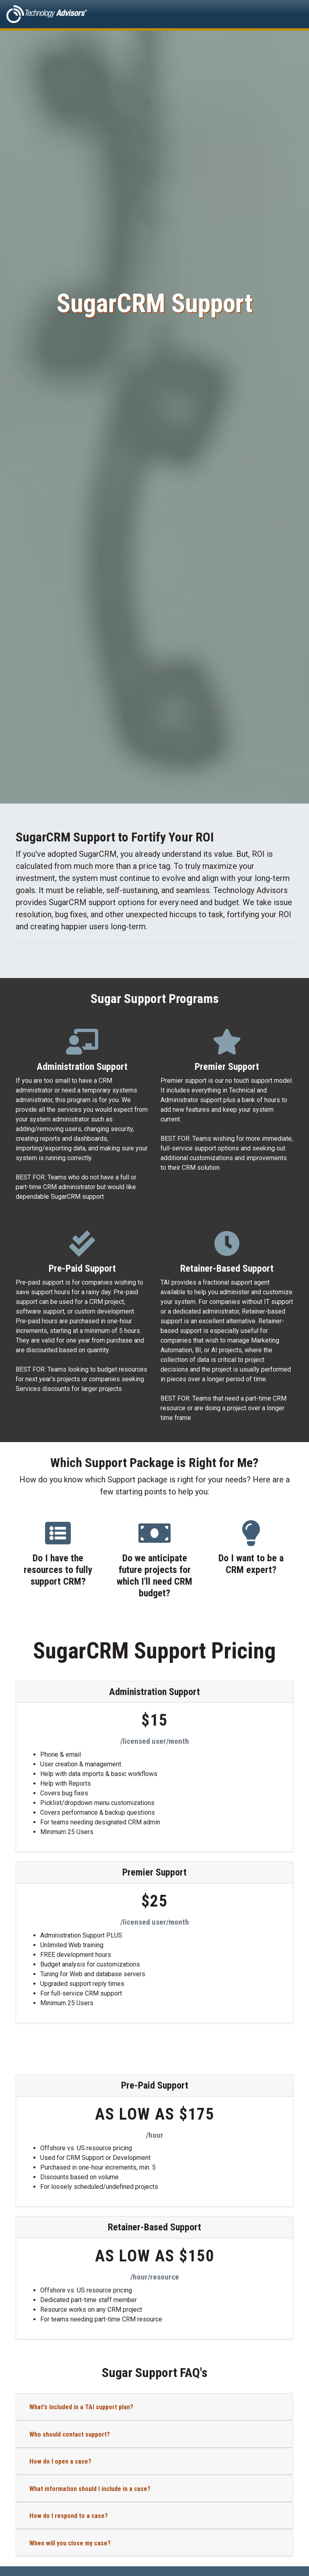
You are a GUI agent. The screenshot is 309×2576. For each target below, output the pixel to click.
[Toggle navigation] (291, 14)
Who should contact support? (69, 2434)
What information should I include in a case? (89, 2489)
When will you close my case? (70, 2543)
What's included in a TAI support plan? (81, 2407)
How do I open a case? (60, 2461)
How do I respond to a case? (68, 2516)
